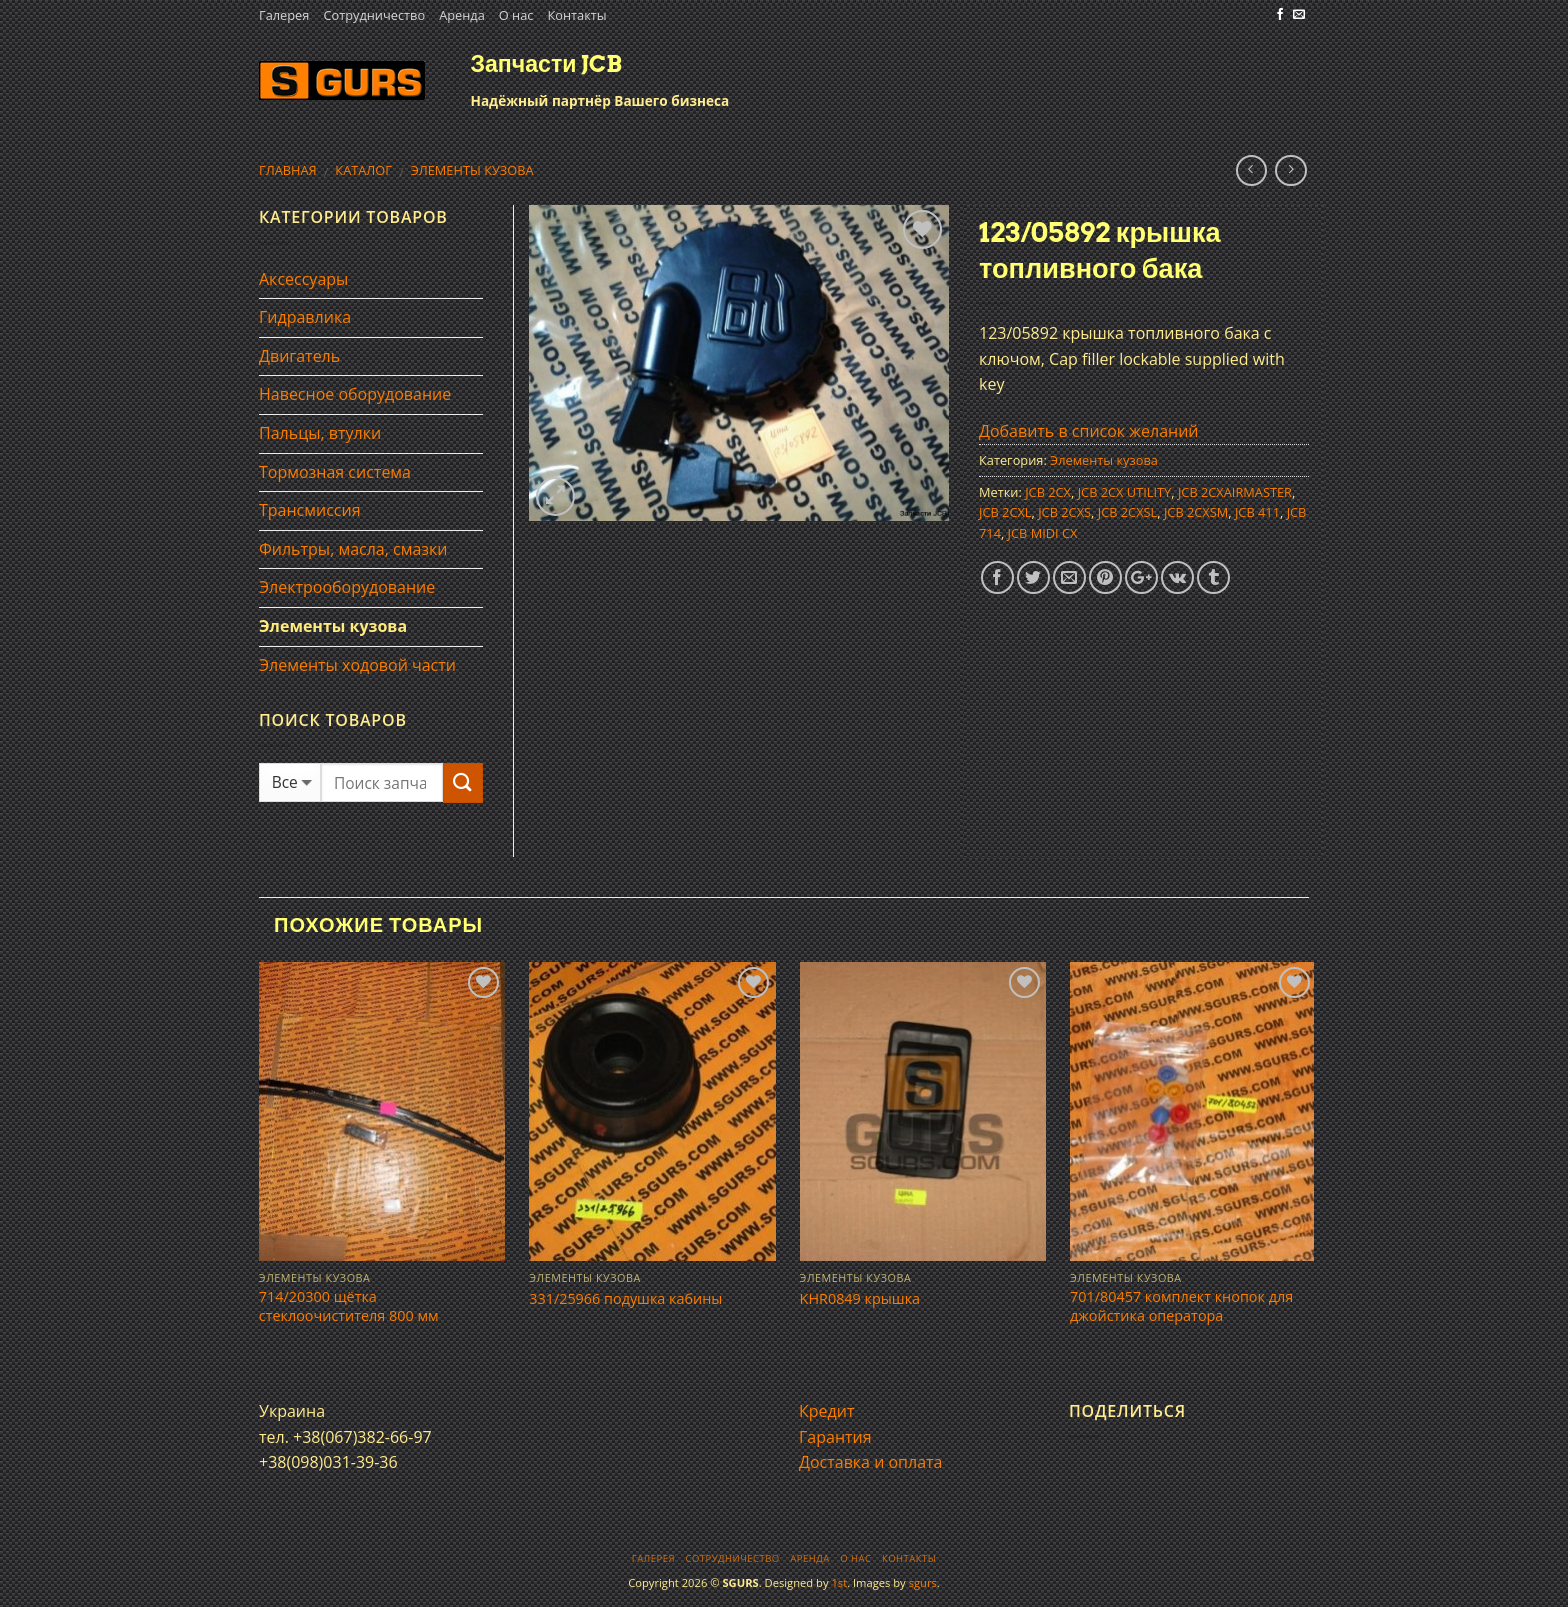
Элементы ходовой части (357, 665)
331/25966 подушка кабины (625, 1299)
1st (839, 1582)
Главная (288, 170)
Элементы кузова (472, 170)
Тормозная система (335, 472)
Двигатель (299, 356)
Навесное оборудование (355, 394)
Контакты (576, 15)
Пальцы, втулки (320, 433)
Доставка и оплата (871, 1462)
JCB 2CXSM (1196, 512)
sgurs (923, 1582)
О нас (516, 15)
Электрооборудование (347, 587)
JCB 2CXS (1064, 512)
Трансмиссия (310, 510)
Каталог (363, 170)
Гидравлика (305, 317)
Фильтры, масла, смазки (353, 549)
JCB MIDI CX (1043, 533)
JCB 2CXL (1005, 512)
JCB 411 (1257, 512)
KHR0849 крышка (860, 1299)
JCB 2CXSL (1128, 512)
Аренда (462, 15)
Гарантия (835, 1437)
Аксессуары (303, 279)
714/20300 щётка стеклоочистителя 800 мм (349, 1306)
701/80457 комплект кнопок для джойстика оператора (1181, 1306)
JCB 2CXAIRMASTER (1235, 492)
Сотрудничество (374, 15)
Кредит (826, 1411)
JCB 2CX (1048, 492)
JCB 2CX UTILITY (1125, 492)
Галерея (284, 15)
